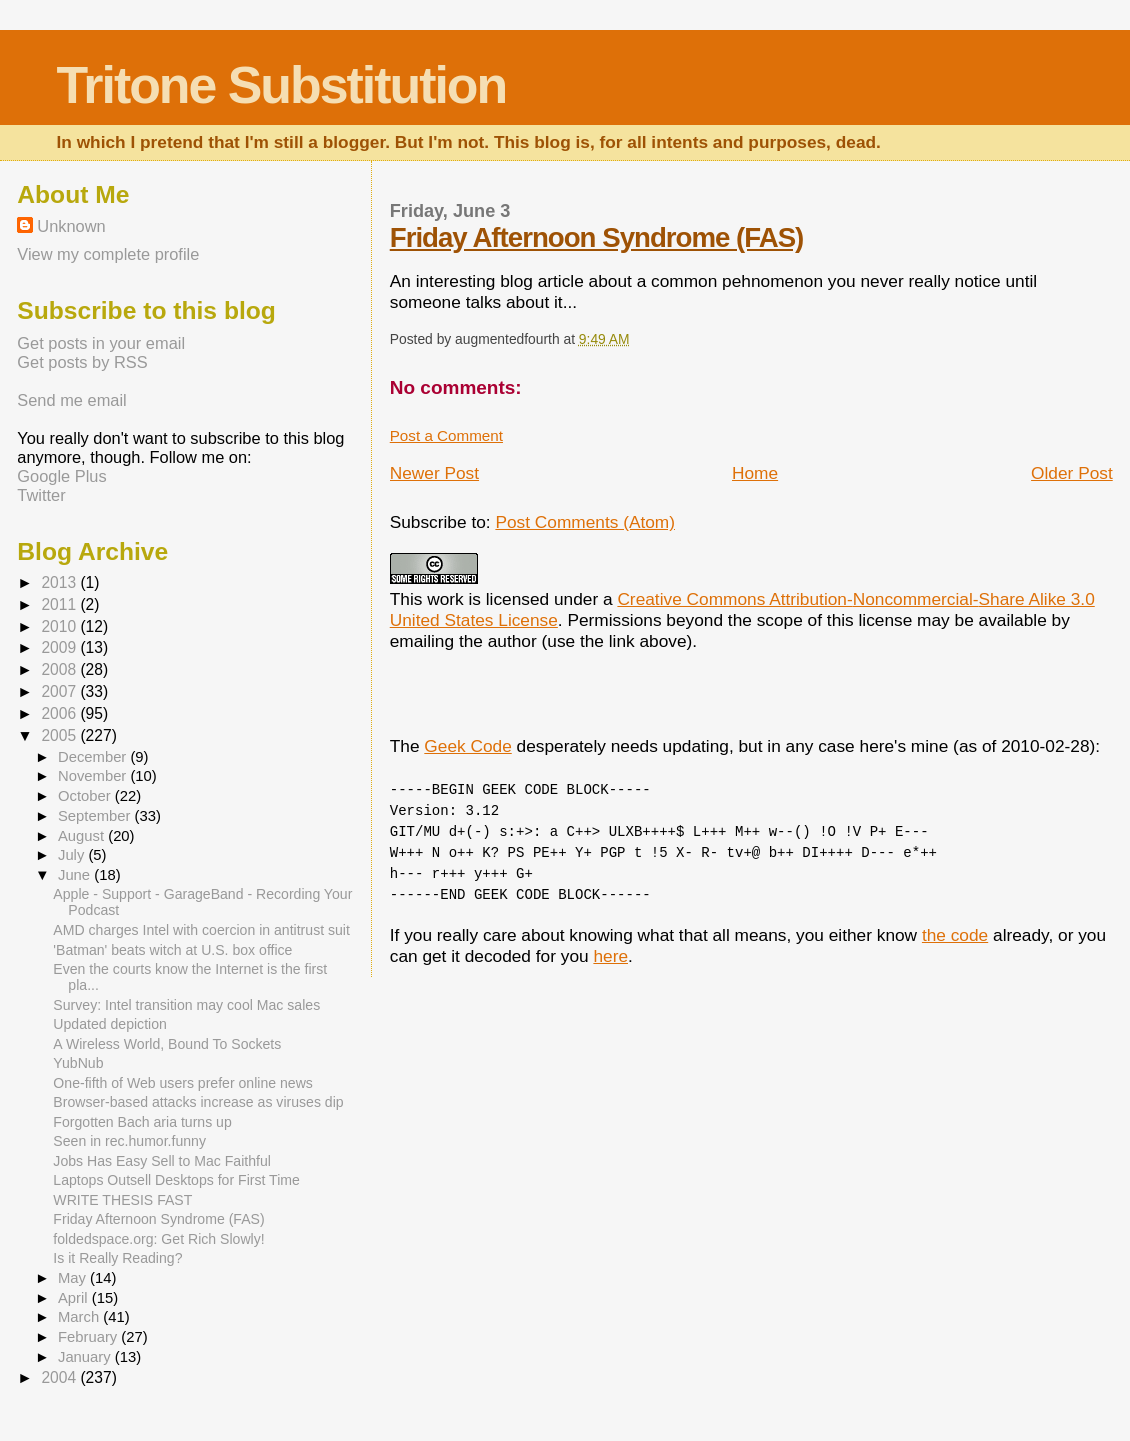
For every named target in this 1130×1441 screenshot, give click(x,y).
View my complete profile (108, 254)
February (89, 1337)
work (445, 599)
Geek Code (467, 746)
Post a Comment (446, 435)
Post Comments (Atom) (585, 522)
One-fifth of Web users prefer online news (183, 1083)
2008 (60, 669)
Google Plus (61, 476)
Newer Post (434, 473)
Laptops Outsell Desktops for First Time (176, 1180)
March (80, 1317)
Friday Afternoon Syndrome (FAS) (597, 237)
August (83, 836)
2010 (60, 626)
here (610, 956)
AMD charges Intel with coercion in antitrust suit (201, 930)
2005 (60, 735)
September (96, 816)
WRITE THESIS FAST (122, 1200)
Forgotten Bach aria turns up (142, 1122)
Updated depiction (110, 1024)
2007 (60, 691)
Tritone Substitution (282, 85)
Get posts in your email (101, 343)
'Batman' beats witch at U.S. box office (172, 950)
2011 (60, 604)
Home (755, 473)
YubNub (78, 1063)
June (76, 875)
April (75, 1298)
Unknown (71, 226)
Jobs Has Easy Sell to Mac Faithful (162, 1161)
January (86, 1357)
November (94, 776)
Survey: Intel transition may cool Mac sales (186, 1005)
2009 (60, 647)
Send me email (71, 400)
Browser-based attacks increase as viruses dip (198, 1102)
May (74, 1278)
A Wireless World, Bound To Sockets (167, 1044)
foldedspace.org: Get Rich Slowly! (158, 1239)
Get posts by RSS (82, 362)
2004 (60, 1377)
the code (955, 935)
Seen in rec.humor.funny (129, 1141)
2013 (60, 582)
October (86, 796)
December (94, 757)
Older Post (1072, 473)
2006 (60, 713)
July (73, 855)
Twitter (41, 495)
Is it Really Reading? (117, 1258)
